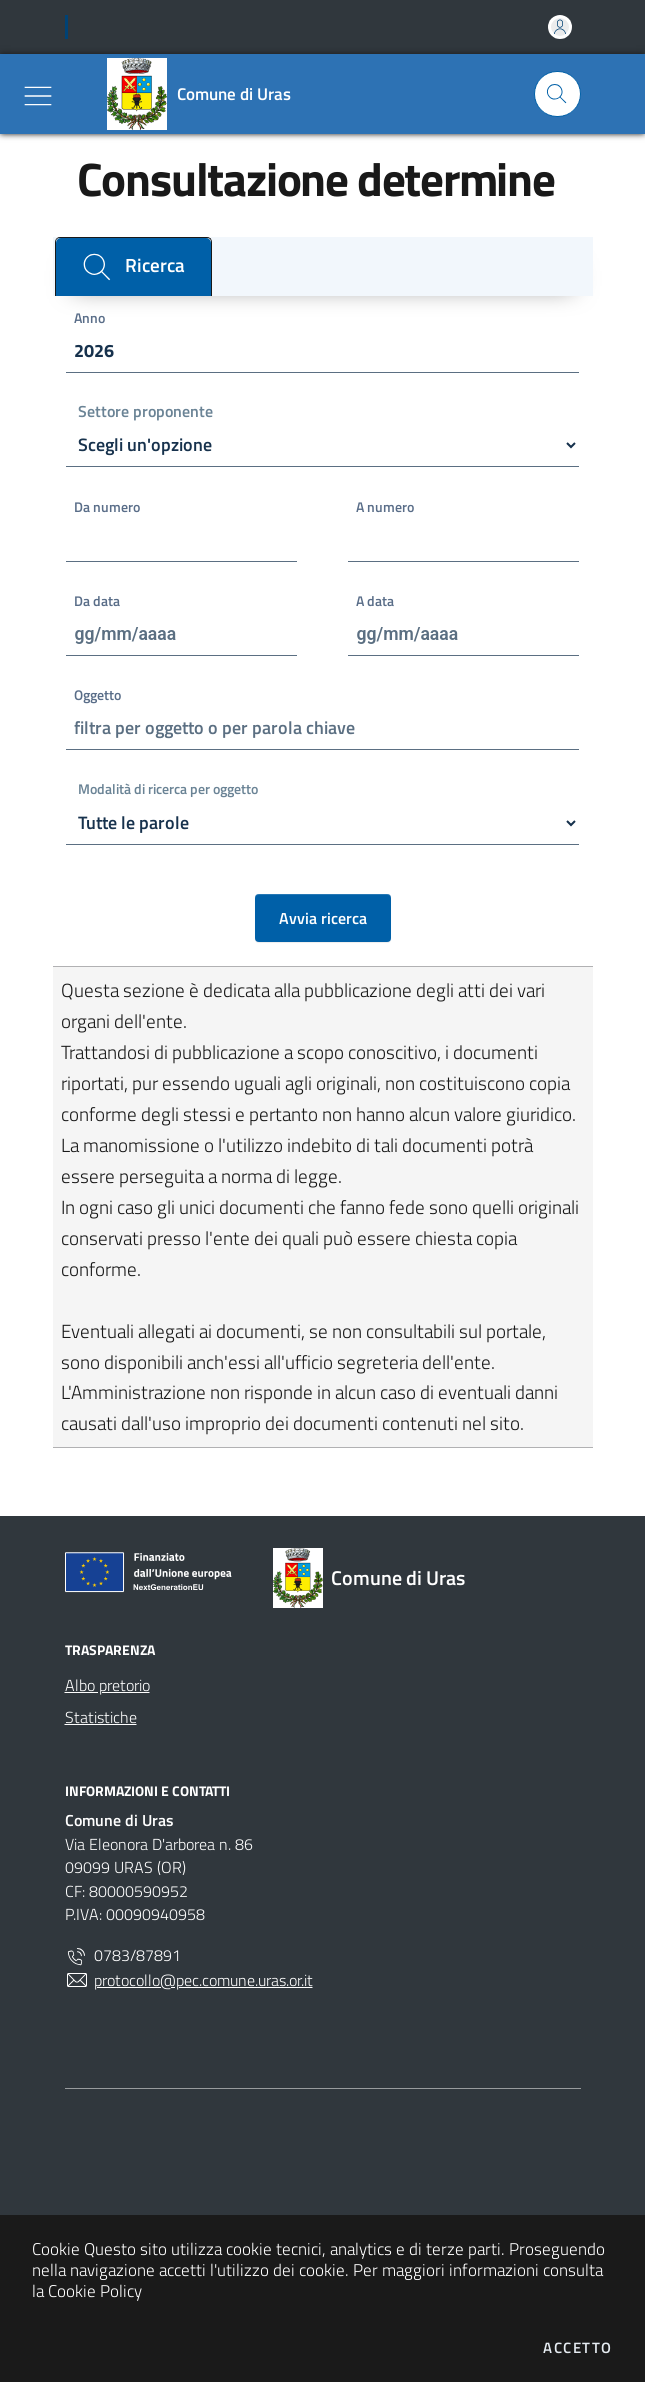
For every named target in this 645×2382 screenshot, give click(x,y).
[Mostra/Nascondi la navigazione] (38, 96)
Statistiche (101, 1717)
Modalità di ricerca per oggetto (168, 790)
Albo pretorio (107, 1685)
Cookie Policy (95, 2290)
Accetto (578, 2347)
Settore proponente (145, 412)
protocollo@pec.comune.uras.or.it (189, 1980)
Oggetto (97, 695)
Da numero (107, 507)
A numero (385, 507)
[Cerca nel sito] (557, 94)
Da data (97, 601)
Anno (89, 318)
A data (375, 601)
